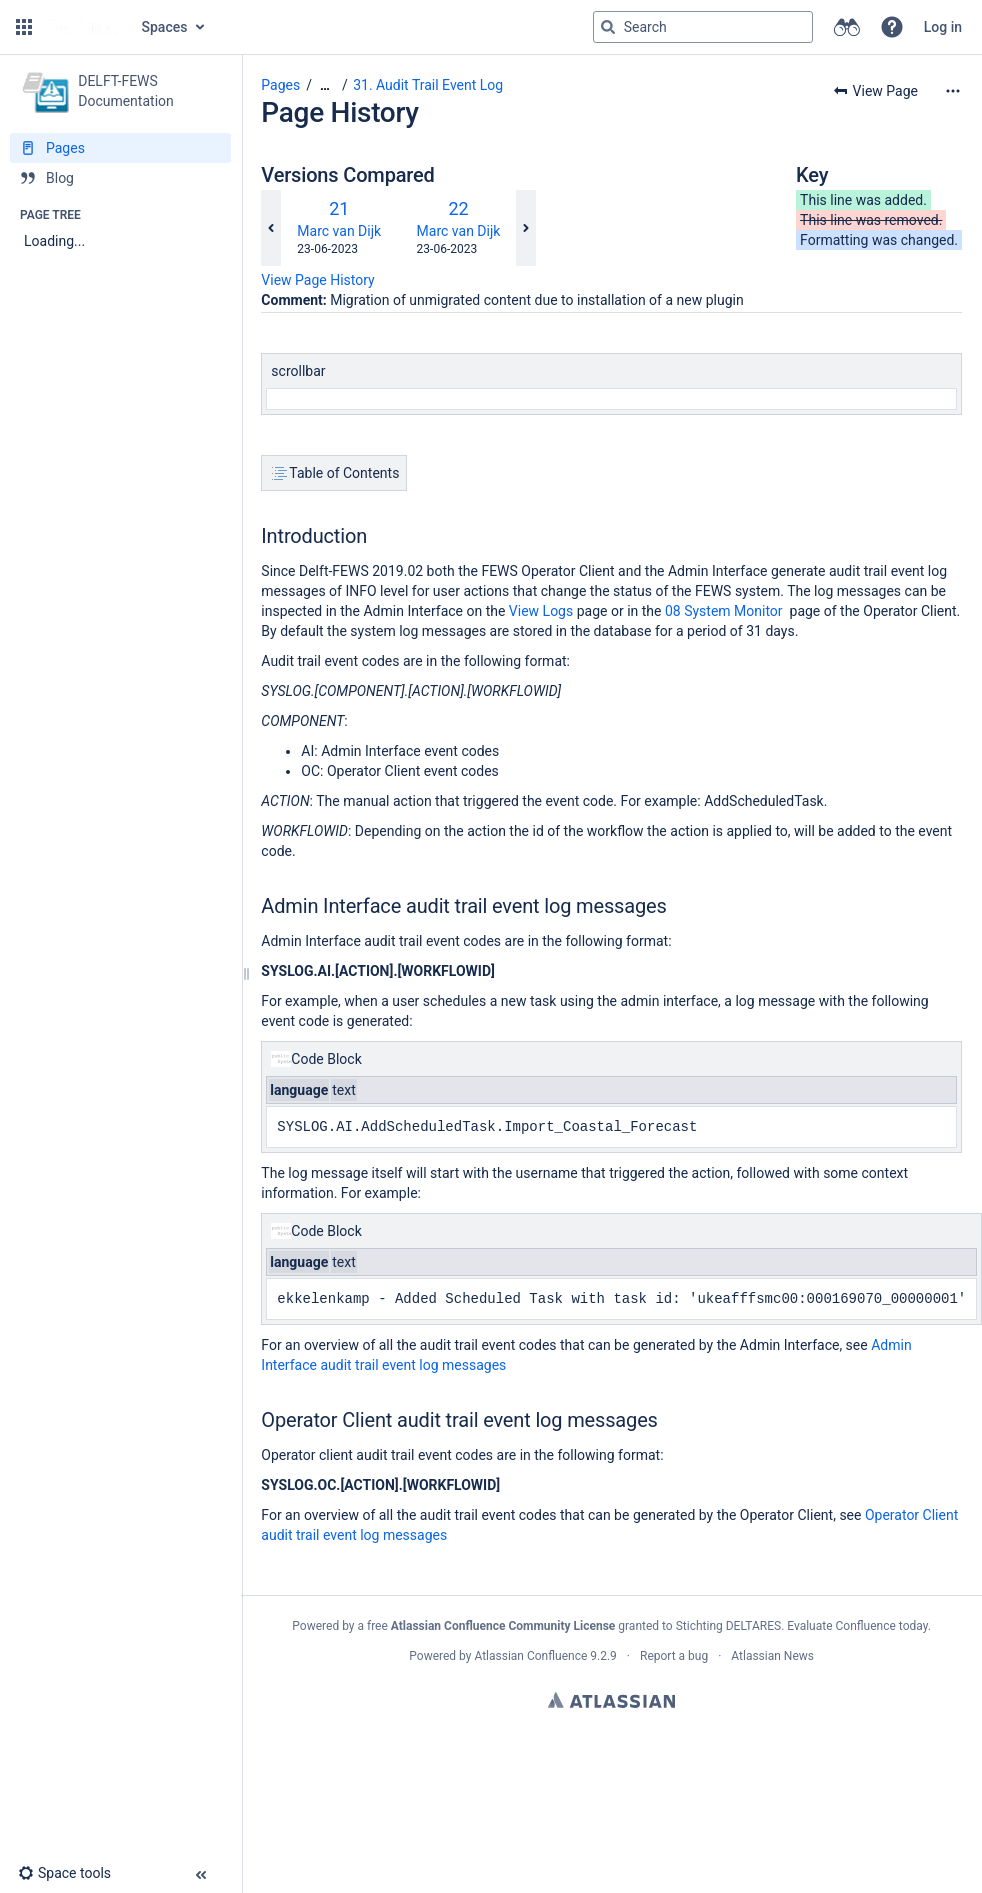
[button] (24, 27)
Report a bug (674, 1656)
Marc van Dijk (339, 231)
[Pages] (120, 148)
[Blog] (120, 178)
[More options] (953, 91)
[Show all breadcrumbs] (325, 85)
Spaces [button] (165, 27)
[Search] (608, 27)
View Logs (541, 611)
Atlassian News (772, 1656)
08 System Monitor (724, 611)
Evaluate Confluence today (857, 1626)
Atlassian (611, 1700)
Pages (280, 85)
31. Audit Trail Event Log (428, 85)
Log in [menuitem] (943, 27)
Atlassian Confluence (530, 1656)
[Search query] (703, 27)
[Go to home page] (85, 27)
